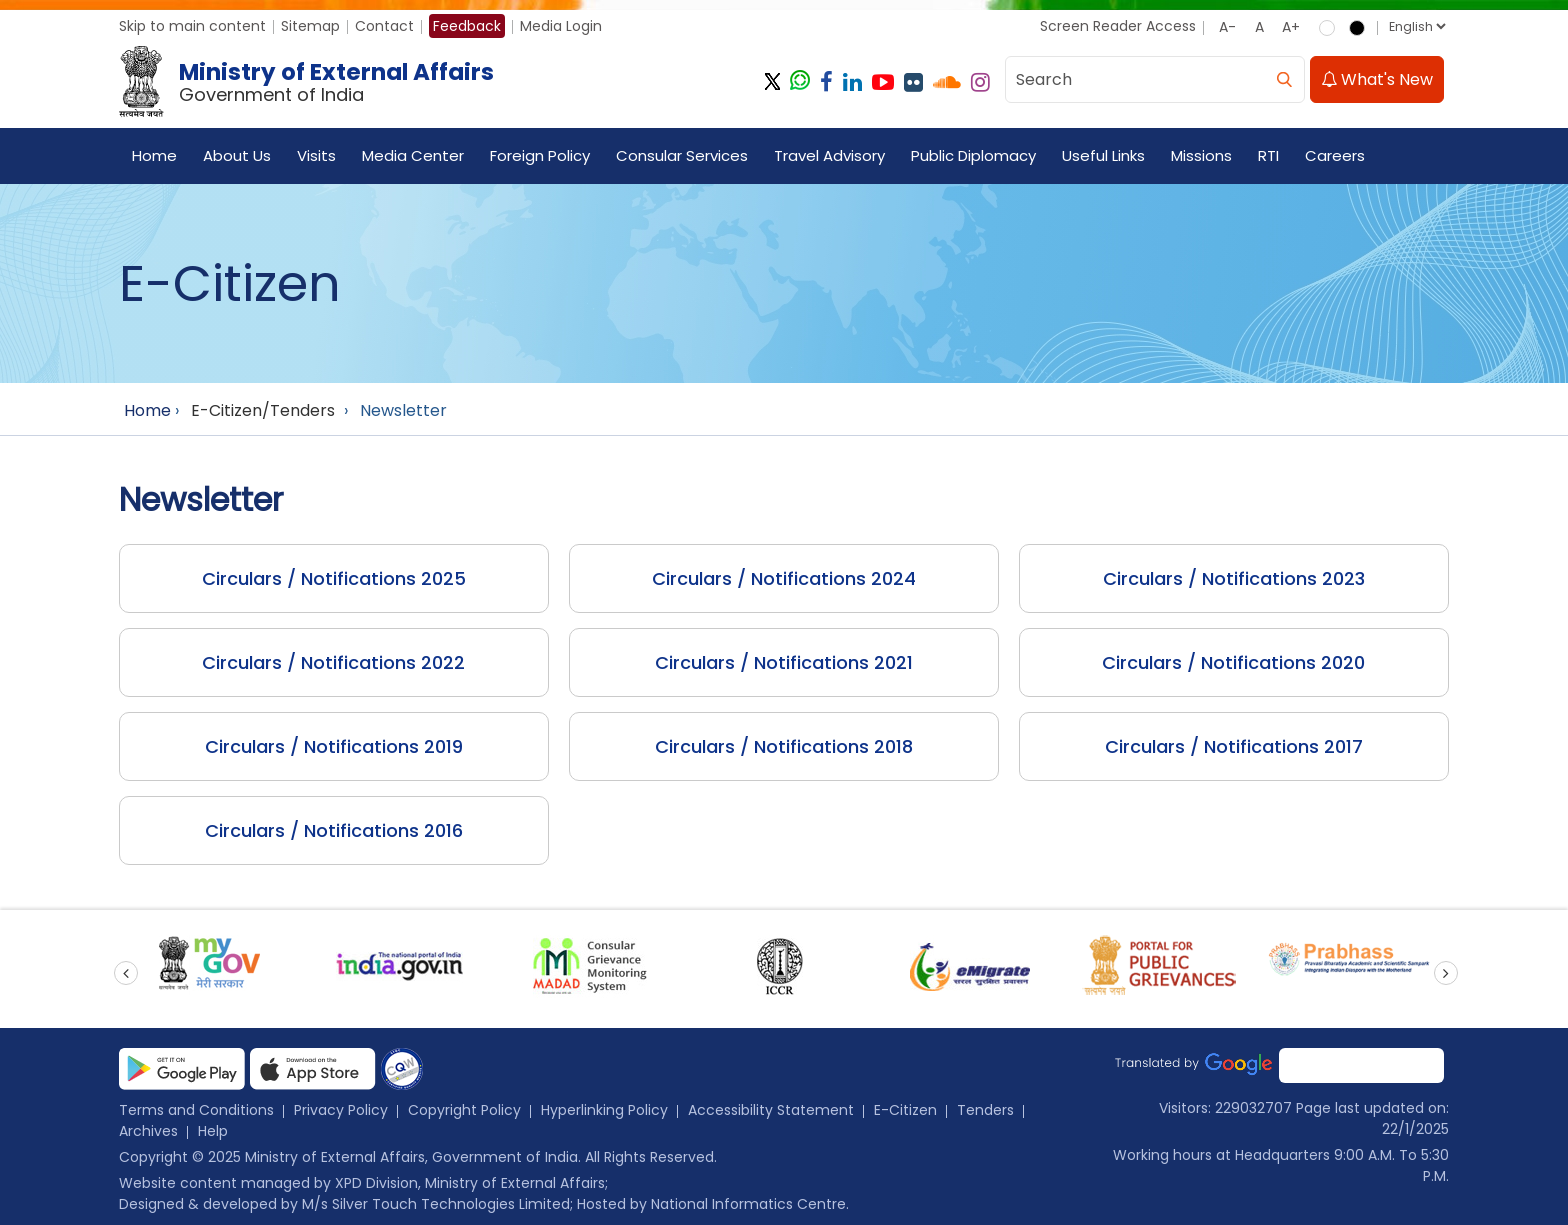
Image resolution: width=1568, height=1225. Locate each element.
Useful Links (1103, 155)
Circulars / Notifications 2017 (1234, 746)
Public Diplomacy (973, 155)
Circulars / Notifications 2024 (784, 578)
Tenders (985, 1110)
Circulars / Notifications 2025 (334, 578)
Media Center (413, 155)
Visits (316, 155)
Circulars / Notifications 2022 (333, 662)
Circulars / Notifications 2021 (784, 662)
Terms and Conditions (196, 1110)
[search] (1284, 79)
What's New (1377, 79)
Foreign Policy (540, 155)
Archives (148, 1131)
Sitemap (310, 26)
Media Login (561, 26)
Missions (1201, 155)
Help (213, 1131)
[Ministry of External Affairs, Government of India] (310, 82)
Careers (1335, 155)
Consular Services (682, 155)
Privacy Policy (341, 1110)
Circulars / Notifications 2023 (1234, 578)
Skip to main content (192, 26)
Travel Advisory (829, 155)
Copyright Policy (464, 1110)
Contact (384, 26)
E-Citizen (905, 1110)
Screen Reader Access (1118, 26)
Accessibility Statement (771, 1110)
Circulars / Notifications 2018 (784, 746)
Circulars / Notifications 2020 (1233, 662)
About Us (237, 155)
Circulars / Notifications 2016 (334, 830)
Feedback (467, 26)
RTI (1268, 155)
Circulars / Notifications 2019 (334, 746)
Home (154, 155)
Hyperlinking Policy (604, 1110)
